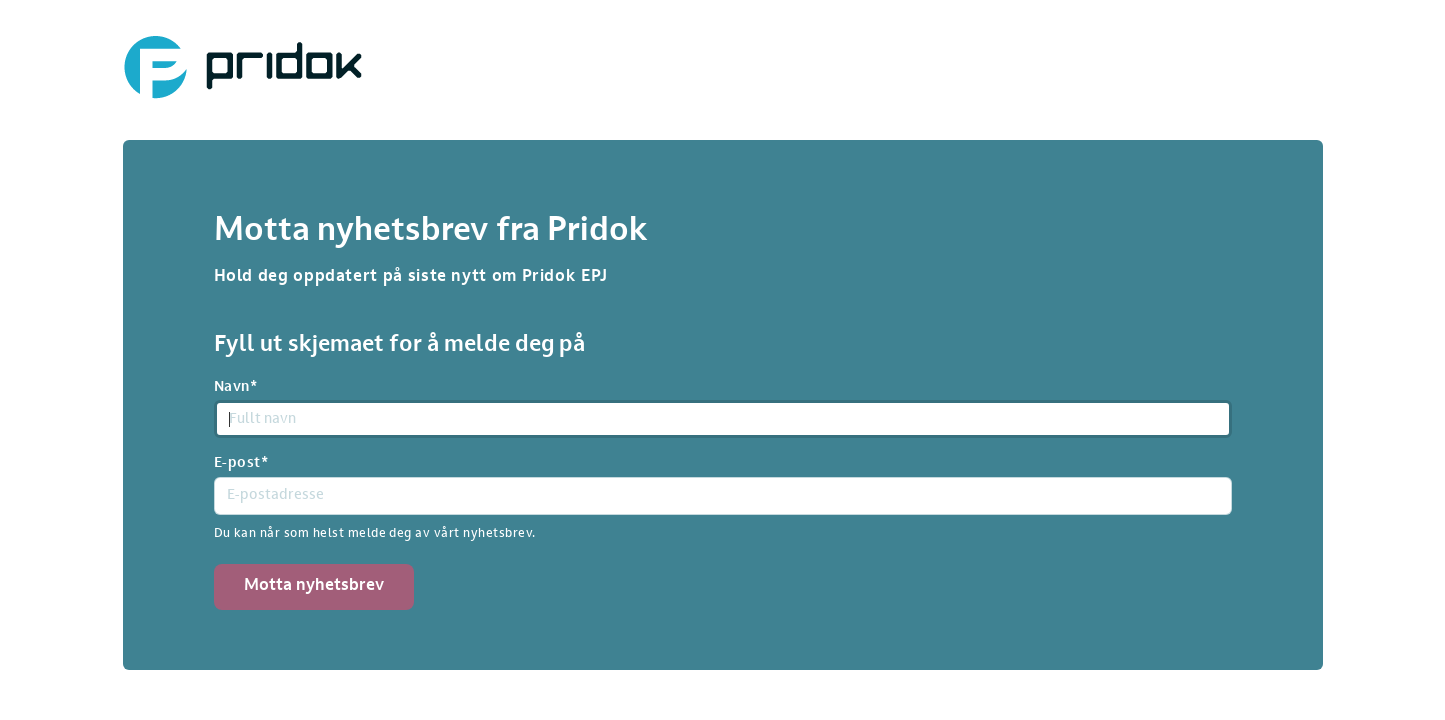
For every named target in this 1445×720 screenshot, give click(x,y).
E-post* (241, 463)
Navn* (236, 387)
